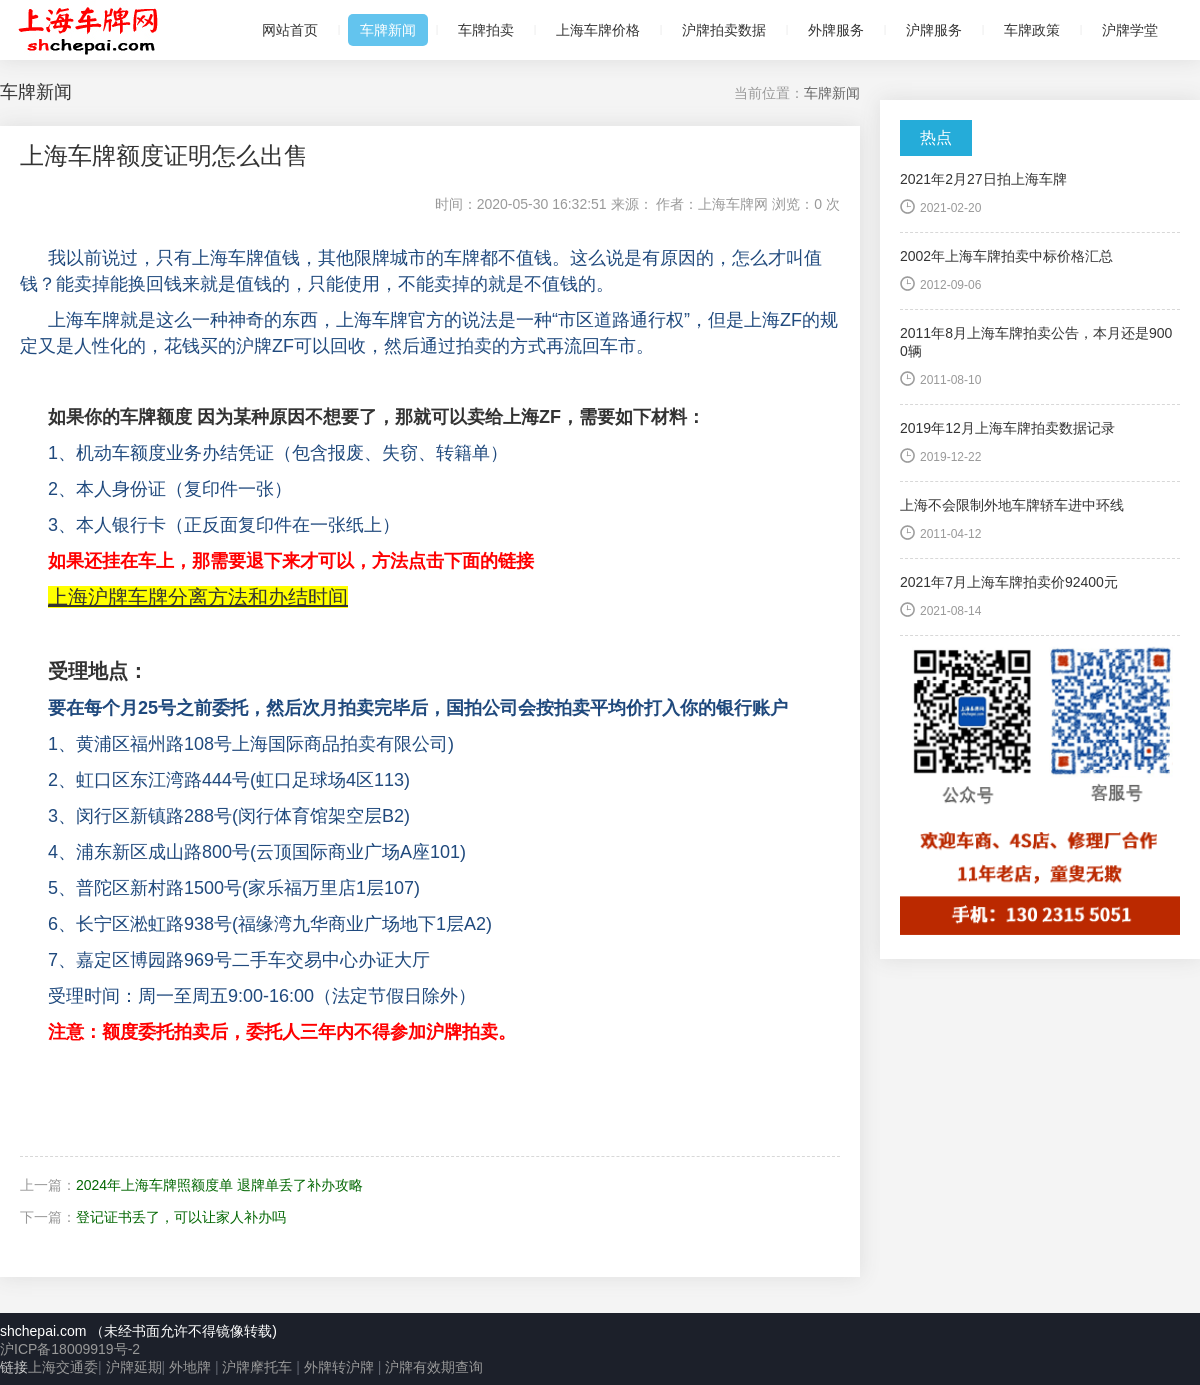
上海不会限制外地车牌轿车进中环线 (1012, 505)
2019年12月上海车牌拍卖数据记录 (1007, 428)
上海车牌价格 (598, 30)
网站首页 (290, 30)
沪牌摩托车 (257, 1367)
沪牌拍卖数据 (724, 30)
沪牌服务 (934, 30)
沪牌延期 (134, 1367)
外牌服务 (836, 30)
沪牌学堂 (1130, 30)
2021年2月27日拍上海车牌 (983, 179)
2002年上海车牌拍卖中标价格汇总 (1006, 256)
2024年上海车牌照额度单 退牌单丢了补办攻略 (219, 1185)
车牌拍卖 (486, 30)
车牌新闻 (388, 30)
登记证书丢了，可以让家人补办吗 (181, 1217)
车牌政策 (1032, 30)
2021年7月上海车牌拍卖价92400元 (1009, 582)
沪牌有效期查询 (434, 1367)
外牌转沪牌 (337, 1367)
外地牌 (190, 1367)
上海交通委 (63, 1367)
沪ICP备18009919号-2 (70, 1349)
